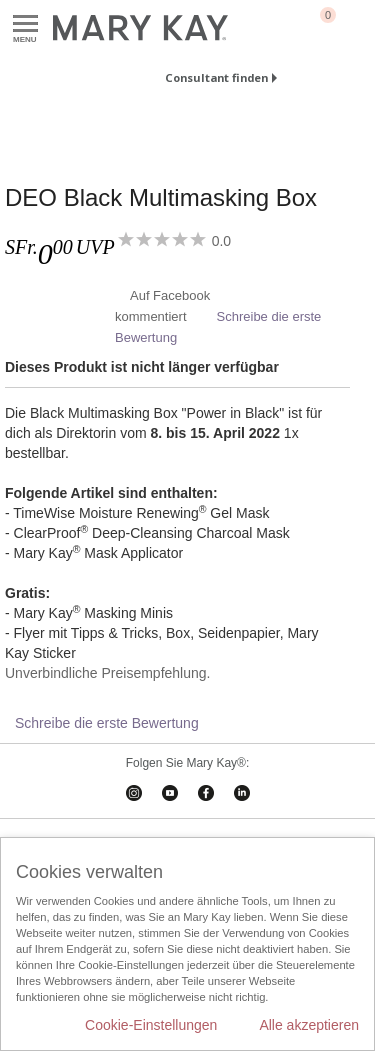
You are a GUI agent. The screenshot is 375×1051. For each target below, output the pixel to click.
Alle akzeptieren (309, 1025)
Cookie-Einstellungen (151, 1025)
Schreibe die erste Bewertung (107, 723)
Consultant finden (216, 77)
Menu (25, 24)
